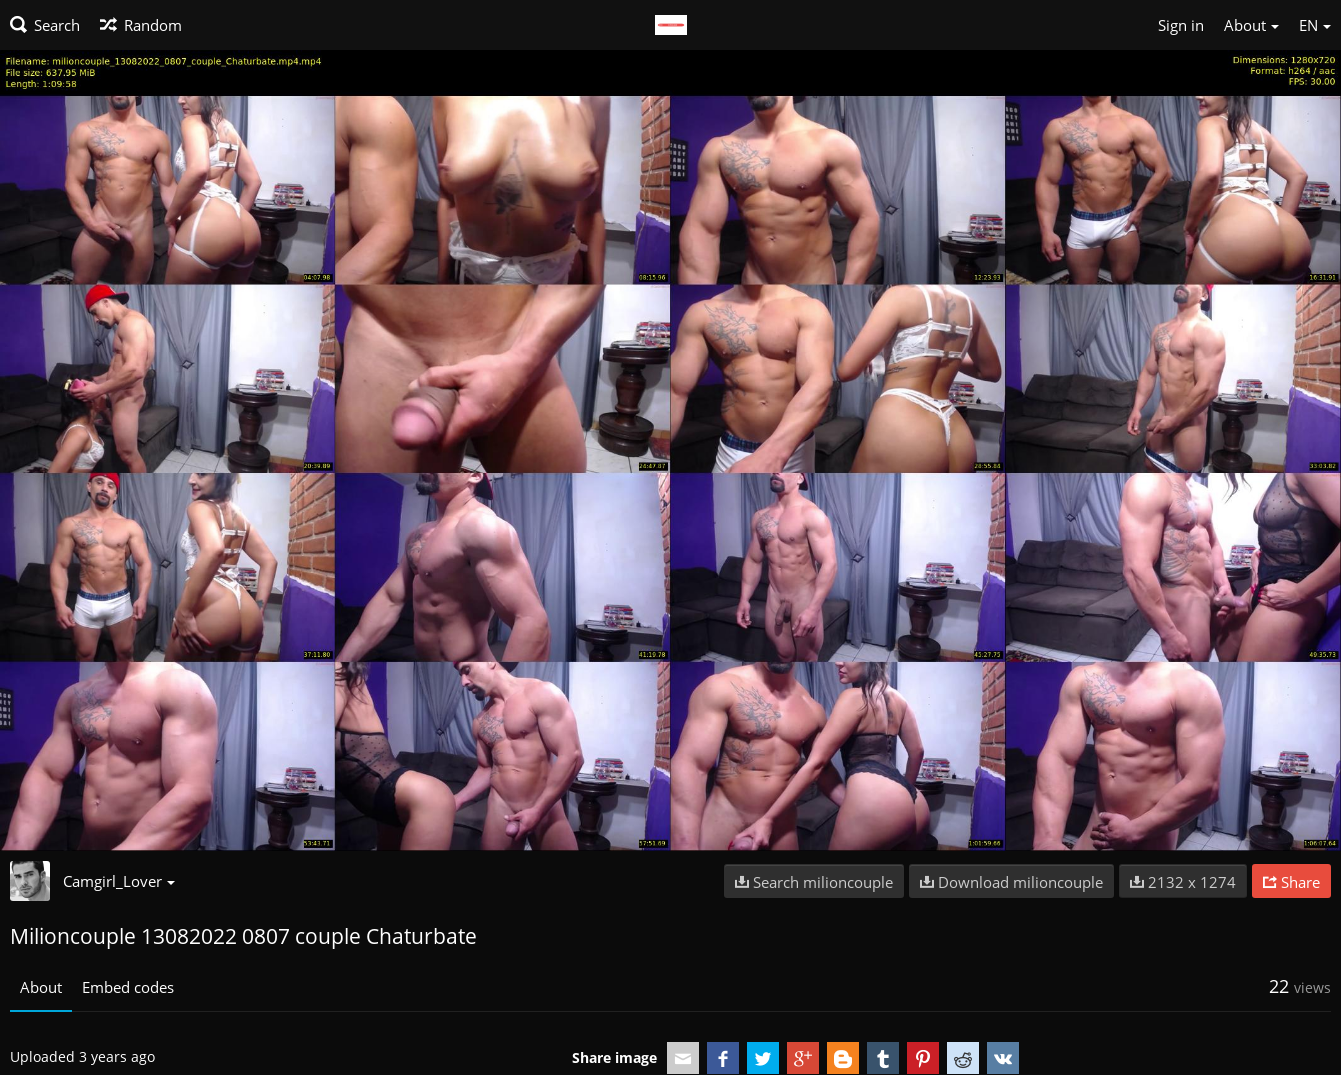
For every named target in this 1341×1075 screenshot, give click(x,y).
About (41, 987)
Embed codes (128, 987)
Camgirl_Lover (119, 881)
